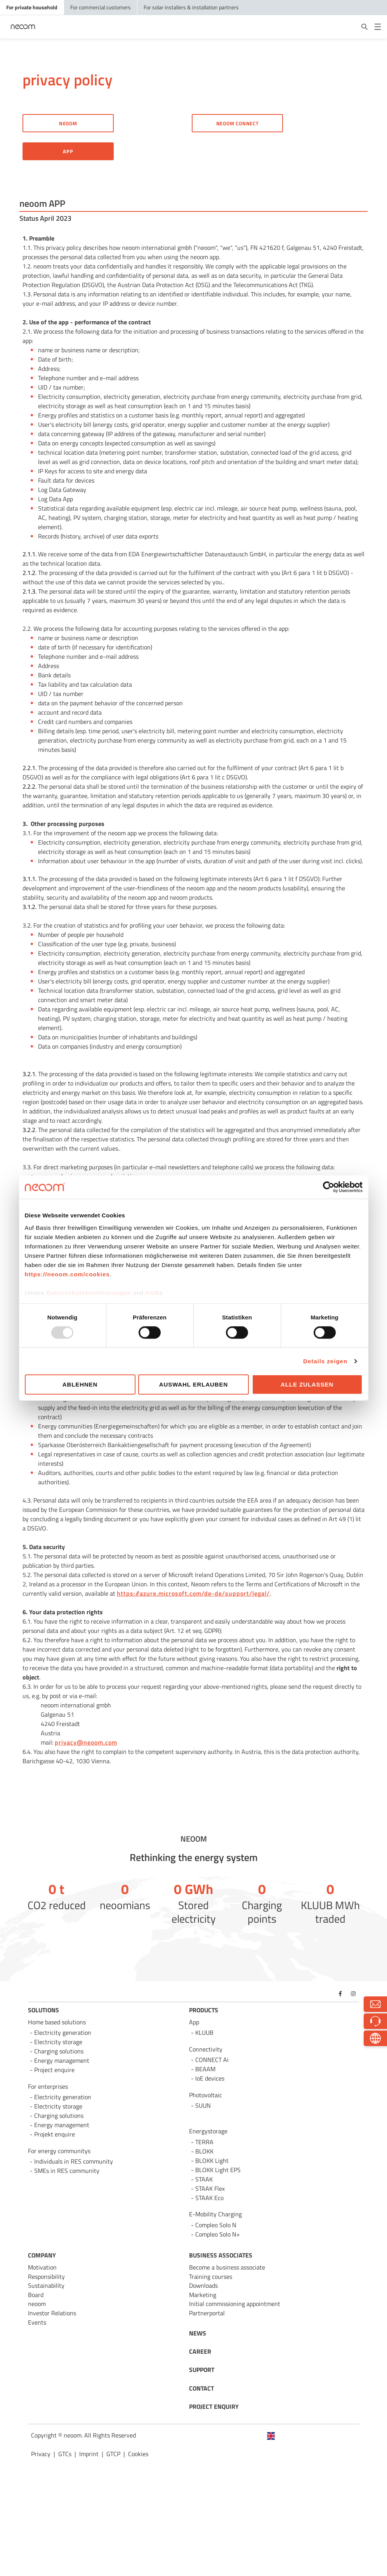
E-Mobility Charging (215, 2214)
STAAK (204, 2179)
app (68, 151)
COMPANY (42, 2255)
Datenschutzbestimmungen (89, 1292)
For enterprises (48, 2086)
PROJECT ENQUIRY (214, 2406)
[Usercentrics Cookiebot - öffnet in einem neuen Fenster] (329, 1187)
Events (37, 2322)
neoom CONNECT (237, 123)
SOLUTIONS (43, 2010)
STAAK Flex (210, 2188)
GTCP (113, 2453)
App (194, 2022)
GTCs (64, 2453)
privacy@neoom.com (86, 1742)
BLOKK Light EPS (218, 2169)
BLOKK (204, 2151)
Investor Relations (52, 2313)
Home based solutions (57, 2022)
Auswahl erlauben (193, 1384)
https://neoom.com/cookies (67, 1274)
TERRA (204, 2142)
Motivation (42, 2267)
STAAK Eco (209, 2197)
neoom (37, 2303)
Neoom (68, 123)
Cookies (138, 2453)
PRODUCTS (203, 2010)
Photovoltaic (205, 2095)
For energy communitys (59, 2150)
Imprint (89, 2453)
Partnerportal (207, 2313)
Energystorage (208, 2131)
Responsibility (46, 2276)
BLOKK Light (212, 2160)
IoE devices (209, 2078)
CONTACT (201, 2388)
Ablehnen (80, 1384)
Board (35, 2294)
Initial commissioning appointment (234, 2303)
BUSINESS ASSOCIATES (220, 2255)
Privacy (40, 2453)
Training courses (210, 2276)
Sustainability (46, 2285)
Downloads (203, 2285)
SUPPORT (201, 2369)
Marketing (202, 2294)
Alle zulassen (307, 1384)
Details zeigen (325, 1361)
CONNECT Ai (212, 2059)
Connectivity (205, 2049)
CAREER (200, 2351)
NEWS (197, 2333)
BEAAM (205, 2069)
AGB (152, 1292)
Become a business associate (227, 2267)
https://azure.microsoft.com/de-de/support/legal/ (193, 1593)
